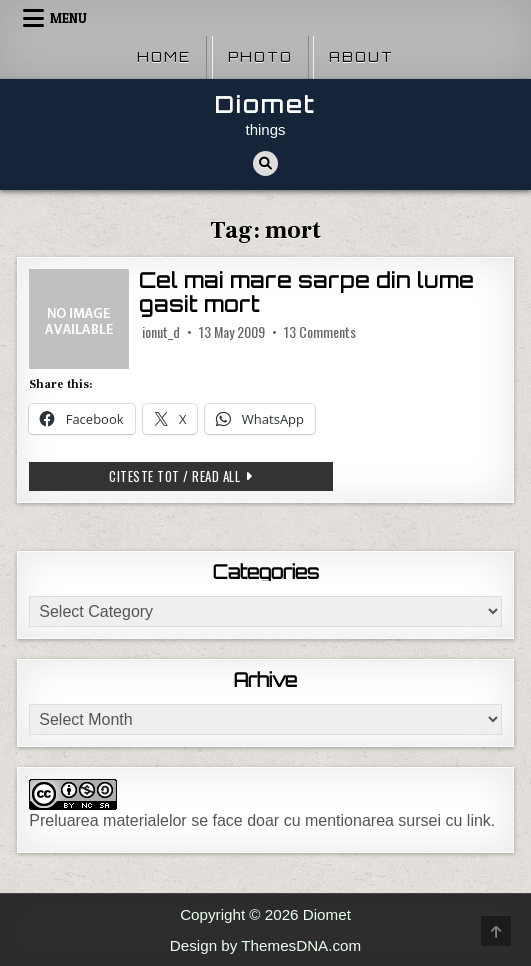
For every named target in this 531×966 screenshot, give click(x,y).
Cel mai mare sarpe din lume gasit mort (306, 292)
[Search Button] (265, 163)
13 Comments (320, 332)
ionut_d (161, 332)
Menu (68, 18)
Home (164, 57)
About (361, 57)
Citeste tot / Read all (191, 478)
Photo (260, 57)
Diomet (265, 104)
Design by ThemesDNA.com (265, 945)
